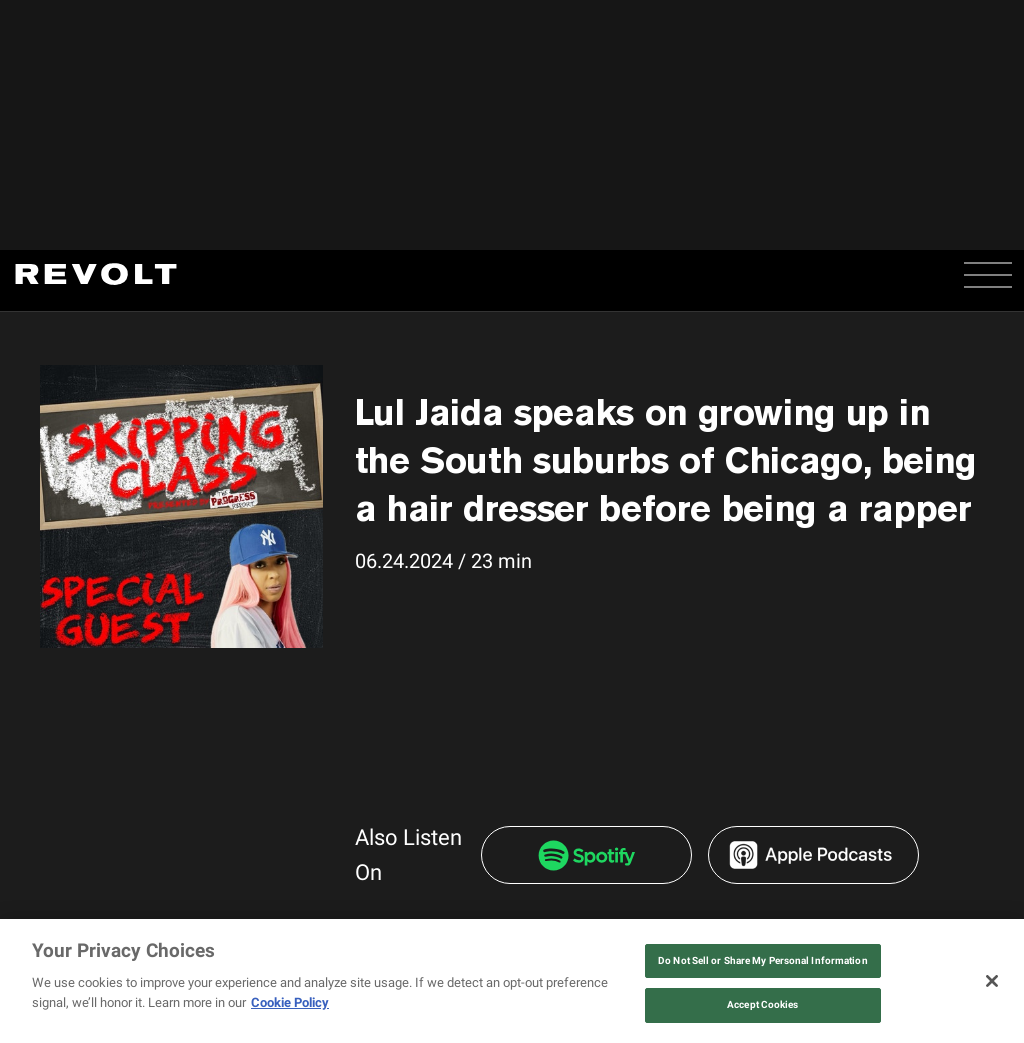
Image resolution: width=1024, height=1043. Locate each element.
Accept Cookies (762, 1004)
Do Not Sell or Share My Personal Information (763, 960)
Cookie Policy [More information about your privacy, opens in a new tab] (290, 1002)
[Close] (992, 981)
